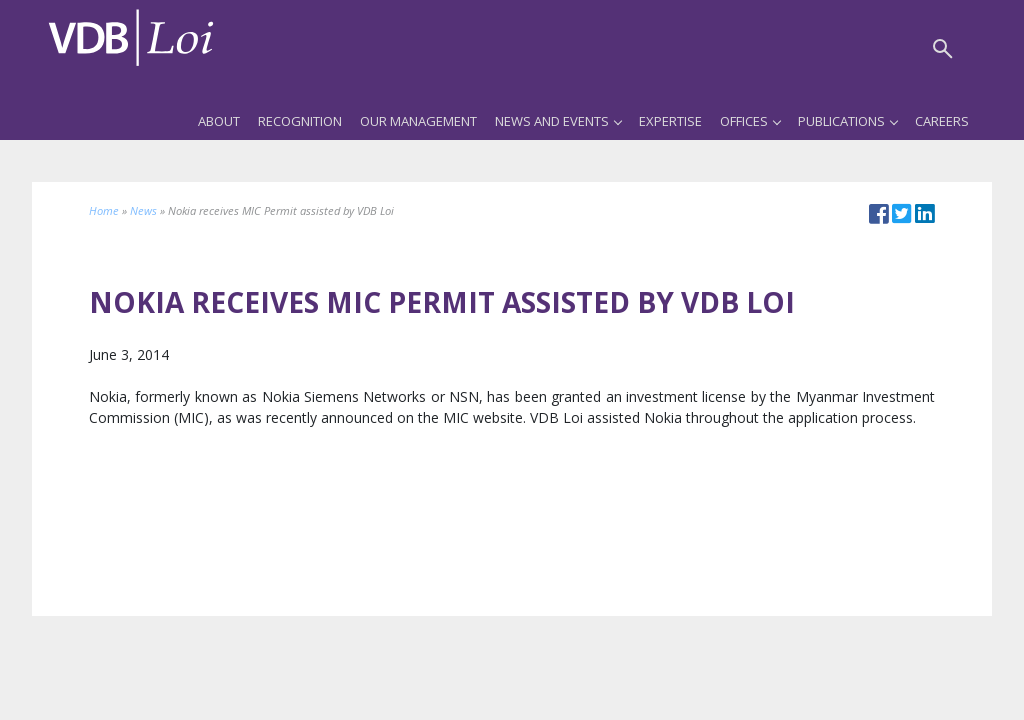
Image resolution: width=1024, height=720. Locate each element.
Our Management (418, 121)
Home (104, 210)
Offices (750, 121)
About (219, 121)
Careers (942, 121)
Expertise (670, 121)
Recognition (300, 121)
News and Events (558, 121)
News (143, 210)
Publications (847, 121)
